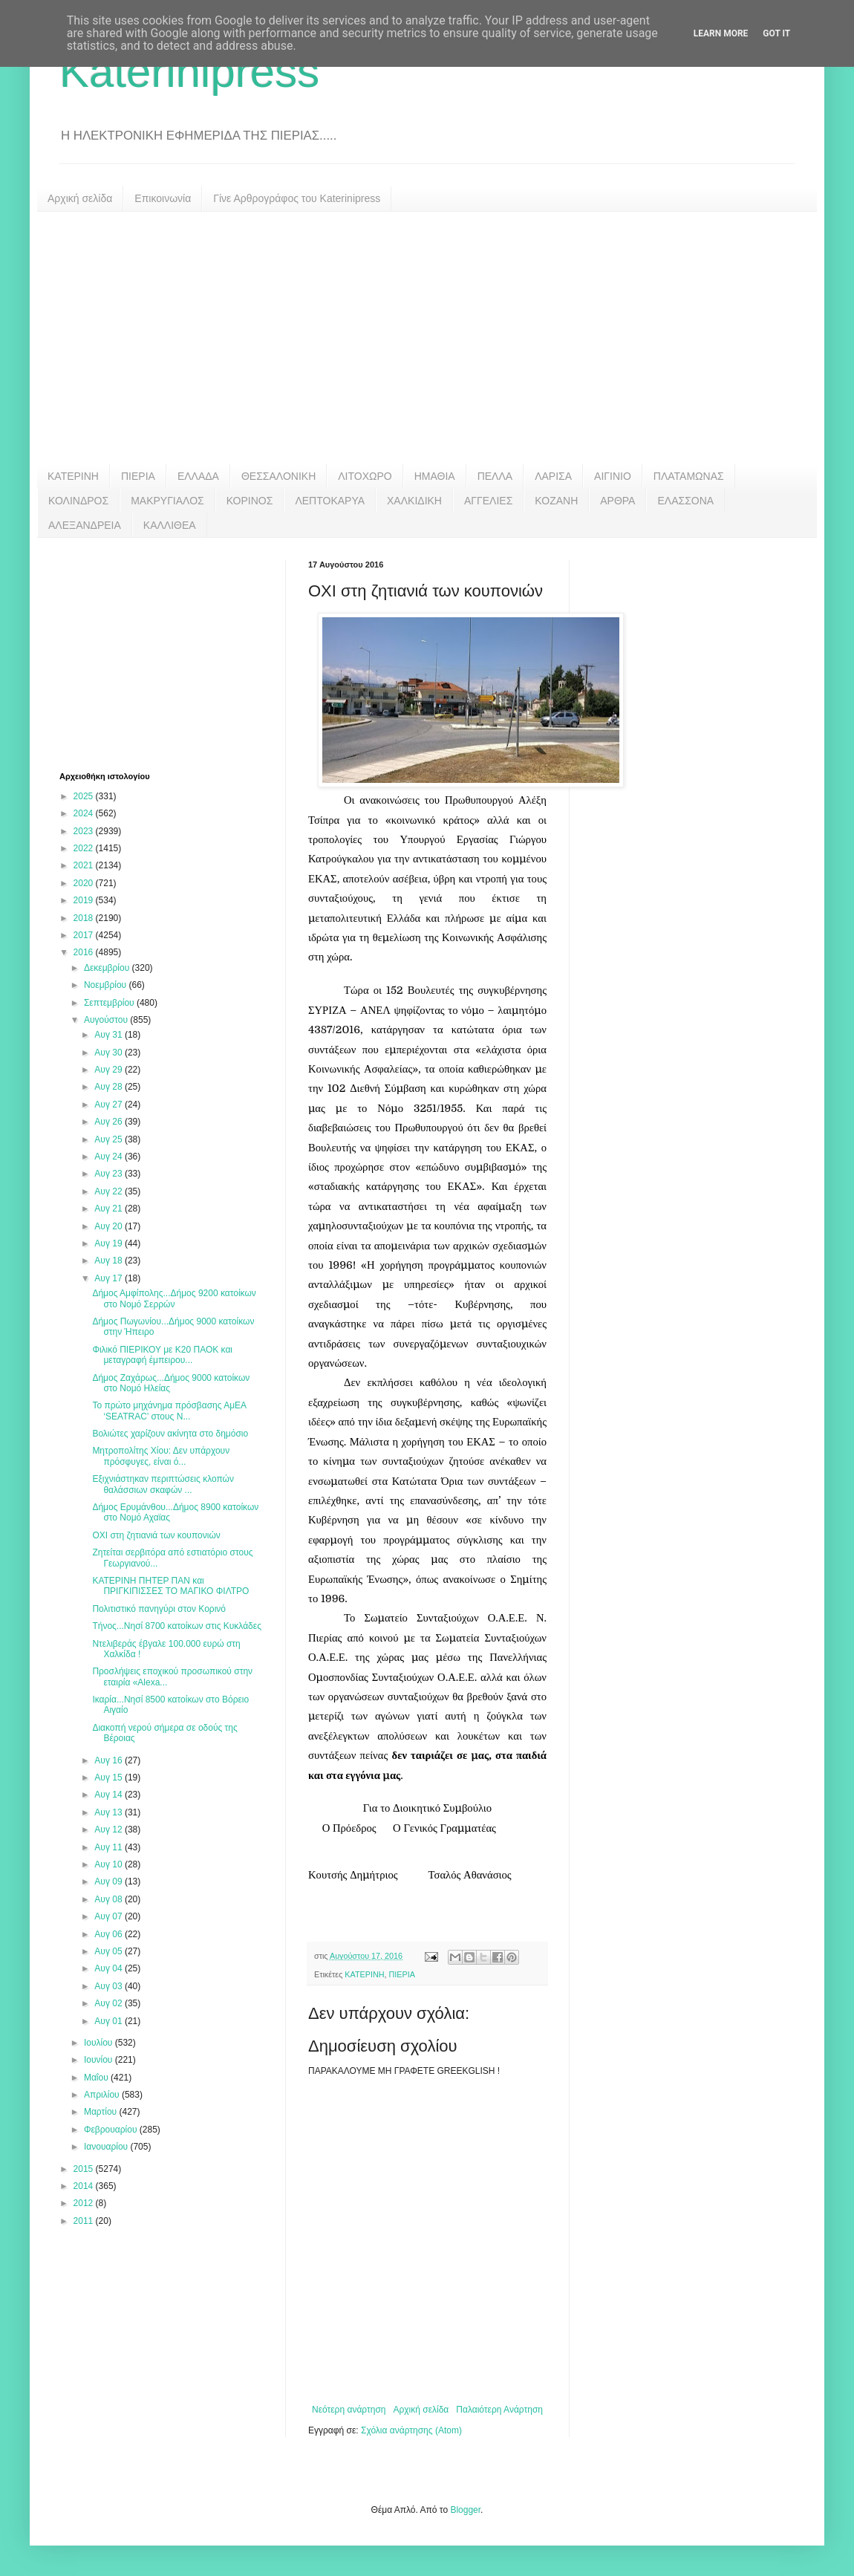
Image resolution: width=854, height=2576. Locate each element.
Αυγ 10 (109, 1864)
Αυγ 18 (109, 1260)
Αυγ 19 (109, 1243)
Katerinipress (189, 72)
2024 (85, 813)
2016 (85, 952)
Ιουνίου (99, 2060)
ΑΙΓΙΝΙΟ (612, 476)
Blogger (465, 2510)
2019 (85, 900)
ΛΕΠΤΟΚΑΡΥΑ (330, 501)
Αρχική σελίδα (80, 198)
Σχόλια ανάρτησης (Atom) (411, 2430)
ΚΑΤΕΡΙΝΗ (73, 476)
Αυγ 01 (109, 2021)
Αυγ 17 (109, 1278)
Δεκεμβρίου (108, 968)
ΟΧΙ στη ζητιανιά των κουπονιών (156, 1535)
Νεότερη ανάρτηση (348, 2409)
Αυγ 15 (109, 1777)
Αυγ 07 (109, 1916)
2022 (85, 848)
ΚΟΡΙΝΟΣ (249, 501)
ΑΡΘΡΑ (617, 501)
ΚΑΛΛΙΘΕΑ (169, 525)
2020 (85, 883)
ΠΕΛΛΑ (495, 476)
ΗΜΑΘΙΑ (434, 476)
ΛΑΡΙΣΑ (553, 476)
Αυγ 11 (109, 1847)
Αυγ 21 (109, 1208)
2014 (85, 2186)
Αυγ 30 (109, 1052)
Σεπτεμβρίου (110, 1003)
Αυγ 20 (109, 1226)
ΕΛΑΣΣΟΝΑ (685, 501)
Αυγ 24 (109, 1156)
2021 (85, 865)
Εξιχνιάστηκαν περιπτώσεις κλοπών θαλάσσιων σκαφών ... (163, 1484)
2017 (85, 935)
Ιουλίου (99, 2042)
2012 (85, 2203)
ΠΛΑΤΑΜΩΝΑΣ (688, 476)
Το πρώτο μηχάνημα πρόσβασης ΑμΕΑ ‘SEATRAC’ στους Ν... (169, 1410)
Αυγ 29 (109, 1069)
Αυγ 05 (109, 1951)
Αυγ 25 (109, 1139)
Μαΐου (97, 2077)
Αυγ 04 (109, 1968)
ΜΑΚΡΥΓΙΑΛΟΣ (167, 501)
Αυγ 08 (109, 1899)
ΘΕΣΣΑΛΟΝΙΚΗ (278, 476)
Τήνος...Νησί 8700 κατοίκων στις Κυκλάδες (176, 1626)
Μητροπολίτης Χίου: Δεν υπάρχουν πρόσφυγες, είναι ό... (160, 1455)
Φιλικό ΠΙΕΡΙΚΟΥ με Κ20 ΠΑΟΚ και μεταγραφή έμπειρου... (162, 1354)
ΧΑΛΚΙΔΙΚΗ (414, 501)
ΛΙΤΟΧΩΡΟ (364, 476)
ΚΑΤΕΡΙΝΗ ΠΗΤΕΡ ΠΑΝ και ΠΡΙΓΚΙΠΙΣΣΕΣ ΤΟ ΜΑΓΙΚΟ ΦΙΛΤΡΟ (170, 1585)
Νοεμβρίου (106, 985)
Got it (776, 33)
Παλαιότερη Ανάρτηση (499, 2409)
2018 (85, 918)
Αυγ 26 (109, 1121)
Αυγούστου (107, 1020)
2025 (85, 796)
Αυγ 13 (109, 1812)
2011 (85, 2221)
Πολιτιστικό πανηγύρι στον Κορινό (159, 1609)
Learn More (721, 33)
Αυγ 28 (109, 1087)
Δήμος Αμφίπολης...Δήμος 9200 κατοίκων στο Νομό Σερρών (173, 1298)
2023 (85, 831)
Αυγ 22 (109, 1191)
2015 (85, 2169)
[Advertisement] (427, 338)
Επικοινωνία (162, 198)
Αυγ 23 (109, 1173)
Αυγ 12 (109, 1829)
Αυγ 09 (109, 1881)
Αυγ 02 (109, 2003)
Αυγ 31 (109, 1035)
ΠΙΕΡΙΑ (138, 476)
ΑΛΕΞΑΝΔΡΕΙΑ (84, 525)
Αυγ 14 (109, 1794)
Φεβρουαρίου (112, 2129)
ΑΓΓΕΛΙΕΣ (488, 501)
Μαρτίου (102, 2112)
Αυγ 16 (109, 1760)
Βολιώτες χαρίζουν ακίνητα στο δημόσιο (170, 1433)
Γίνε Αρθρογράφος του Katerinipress (296, 198)
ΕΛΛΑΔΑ (198, 476)
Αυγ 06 (109, 1934)
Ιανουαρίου (107, 2146)
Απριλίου (103, 2094)
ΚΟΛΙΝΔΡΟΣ (78, 501)
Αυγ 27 (109, 1104)
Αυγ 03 (109, 1986)
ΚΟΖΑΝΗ (556, 501)
